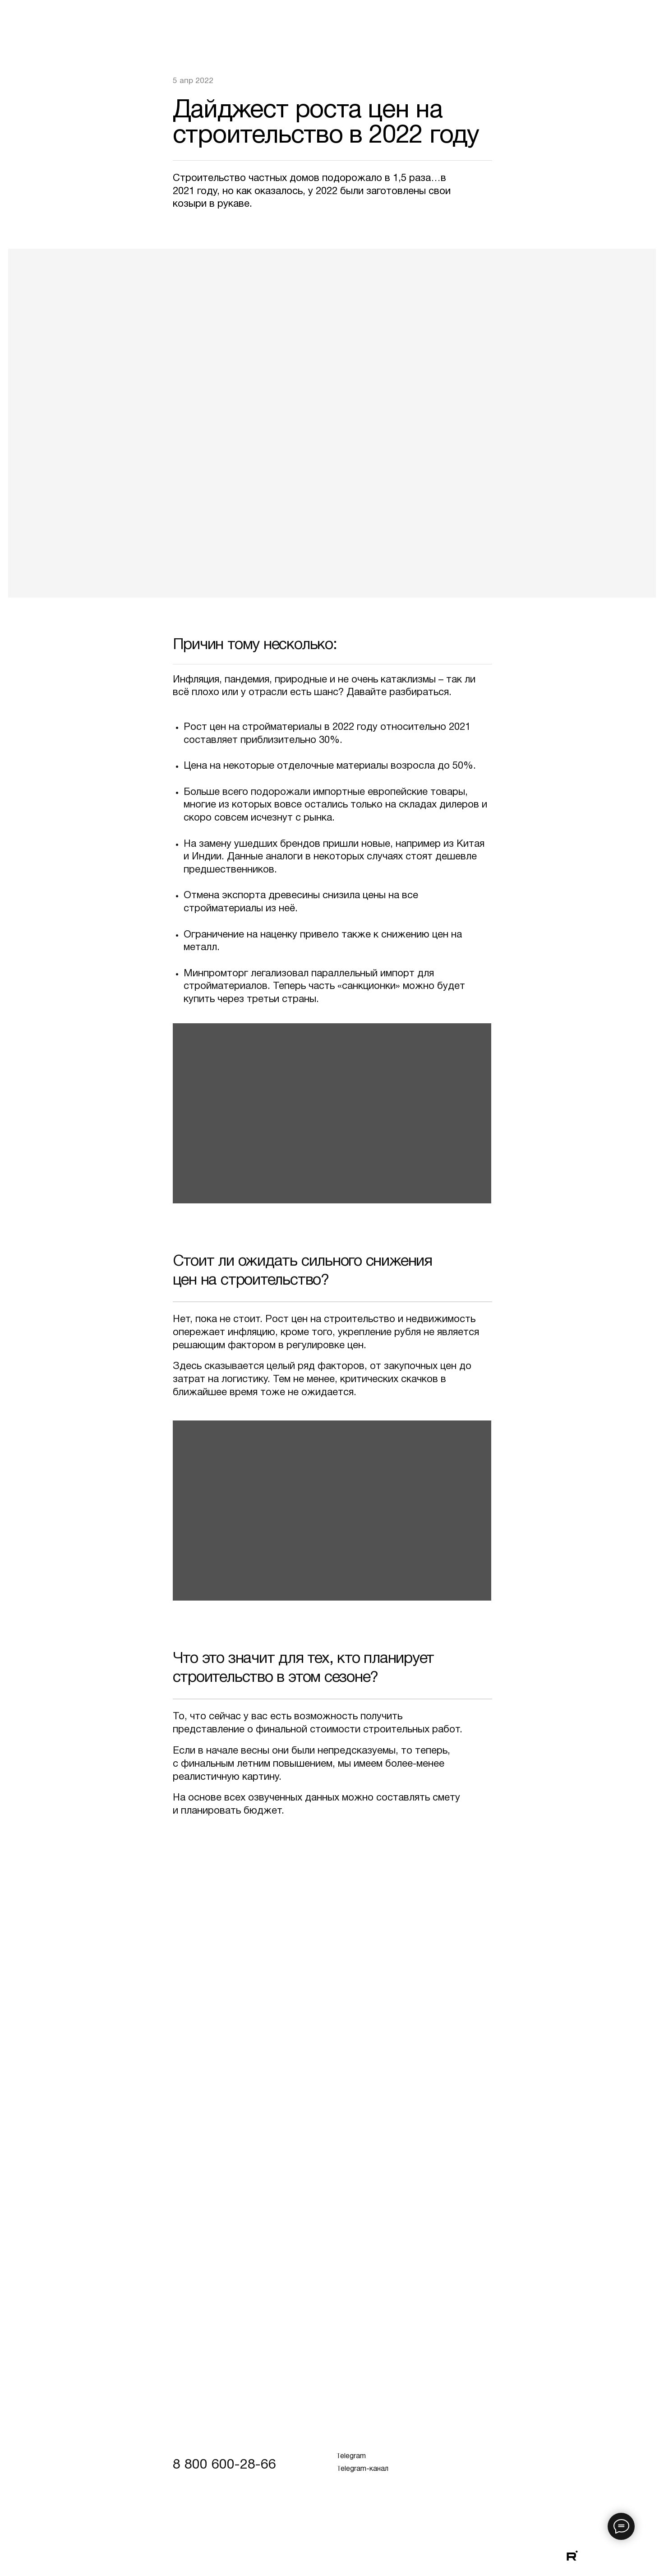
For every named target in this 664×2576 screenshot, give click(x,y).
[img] (615, 2556)
